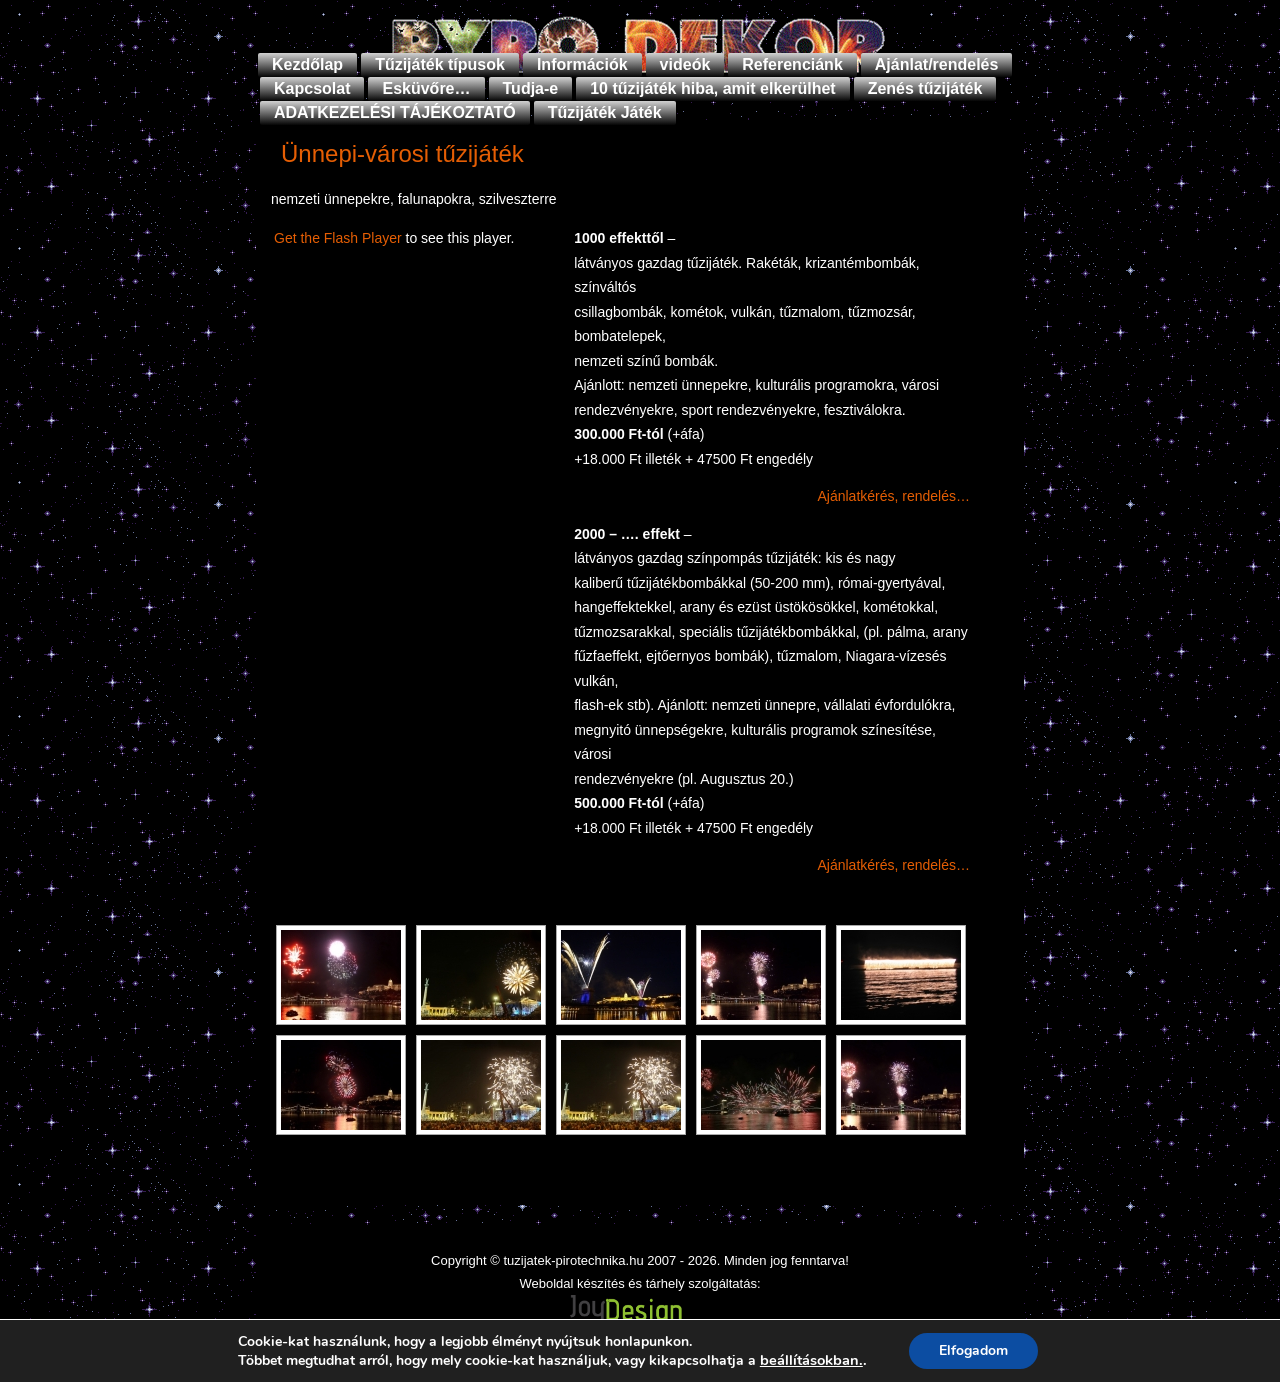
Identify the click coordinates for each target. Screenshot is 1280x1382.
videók (685, 64)
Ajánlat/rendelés (937, 64)
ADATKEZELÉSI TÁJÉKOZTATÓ (395, 112)
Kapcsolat (312, 88)
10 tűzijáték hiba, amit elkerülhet (712, 88)
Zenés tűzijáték (925, 88)
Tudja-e (531, 88)
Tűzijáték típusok (440, 64)
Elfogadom (973, 1350)
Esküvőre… (426, 88)
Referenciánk (792, 64)
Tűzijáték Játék (605, 112)
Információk (582, 64)
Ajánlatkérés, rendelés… (893, 496)
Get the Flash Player (338, 238)
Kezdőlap (307, 64)
